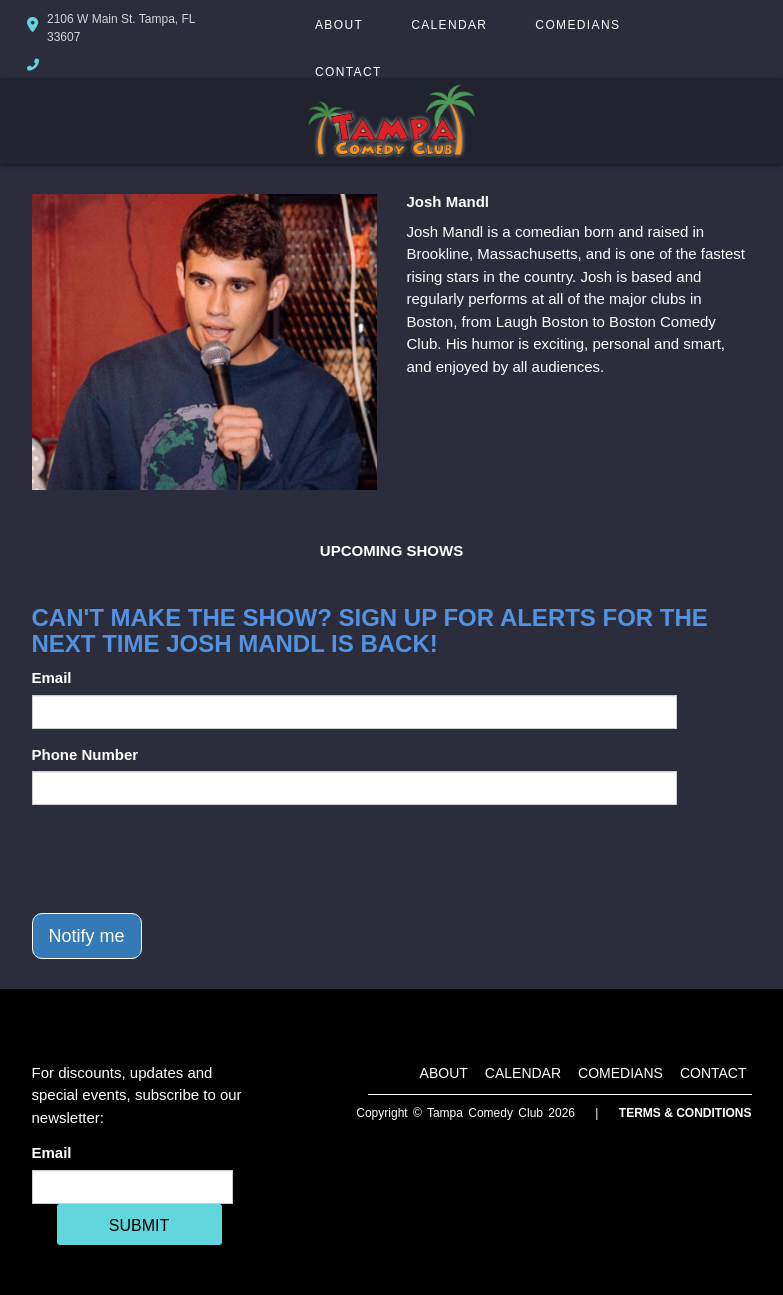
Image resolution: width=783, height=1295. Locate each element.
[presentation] (184, 859)
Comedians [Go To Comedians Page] (577, 25)
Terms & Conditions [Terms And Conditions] (685, 1113)
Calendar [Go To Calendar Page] (449, 25)
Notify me (87, 936)
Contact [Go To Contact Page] (348, 72)
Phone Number (85, 754)
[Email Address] (132, 1187)
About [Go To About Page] (339, 25)
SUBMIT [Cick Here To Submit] (139, 1225)
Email (52, 677)
